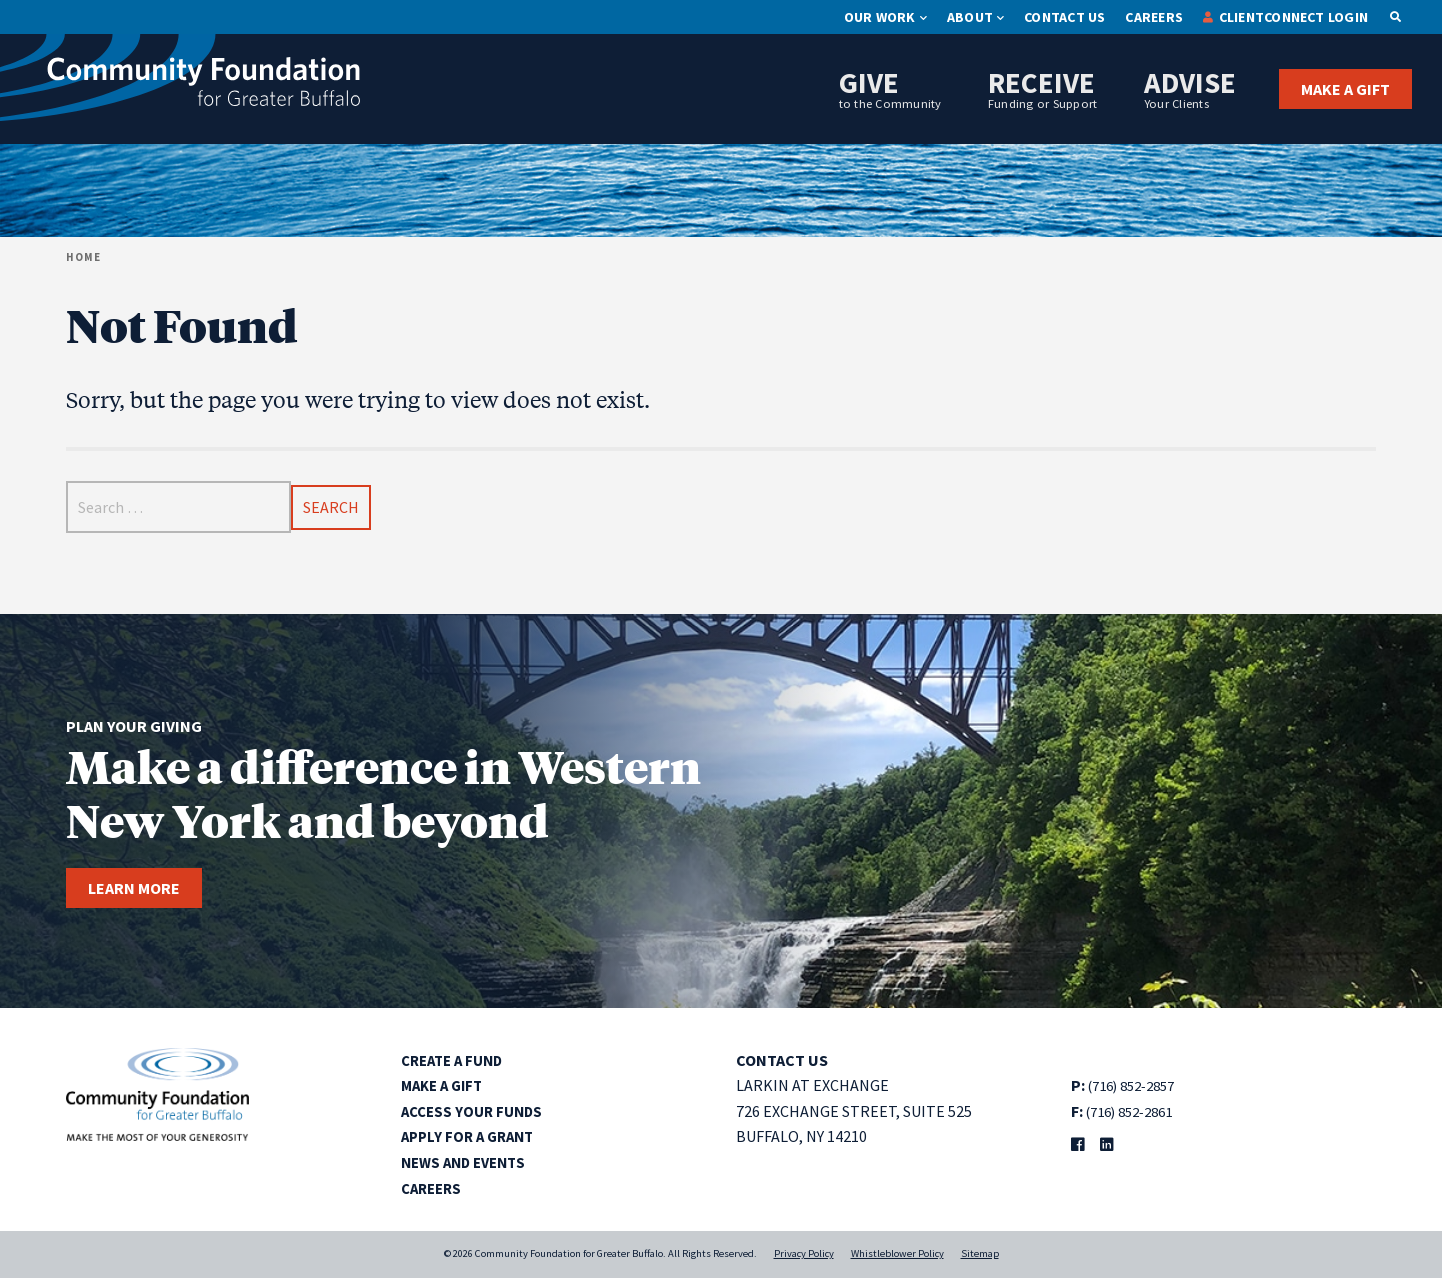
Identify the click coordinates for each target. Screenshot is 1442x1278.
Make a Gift (1345, 89)
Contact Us (1064, 17)
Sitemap (980, 1253)
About (970, 17)
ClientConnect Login (1293, 17)
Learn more (134, 888)
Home (83, 257)
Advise (1190, 87)
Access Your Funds (476, 1111)
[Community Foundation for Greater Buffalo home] (180, 82)
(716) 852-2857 (1138, 1085)
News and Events (468, 1162)
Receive (1043, 87)
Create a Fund (456, 1060)
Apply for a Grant (472, 1136)
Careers (1154, 17)
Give (890, 87)
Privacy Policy (804, 1253)
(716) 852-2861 (1136, 1111)
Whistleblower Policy (897, 1253)
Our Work (880, 17)
